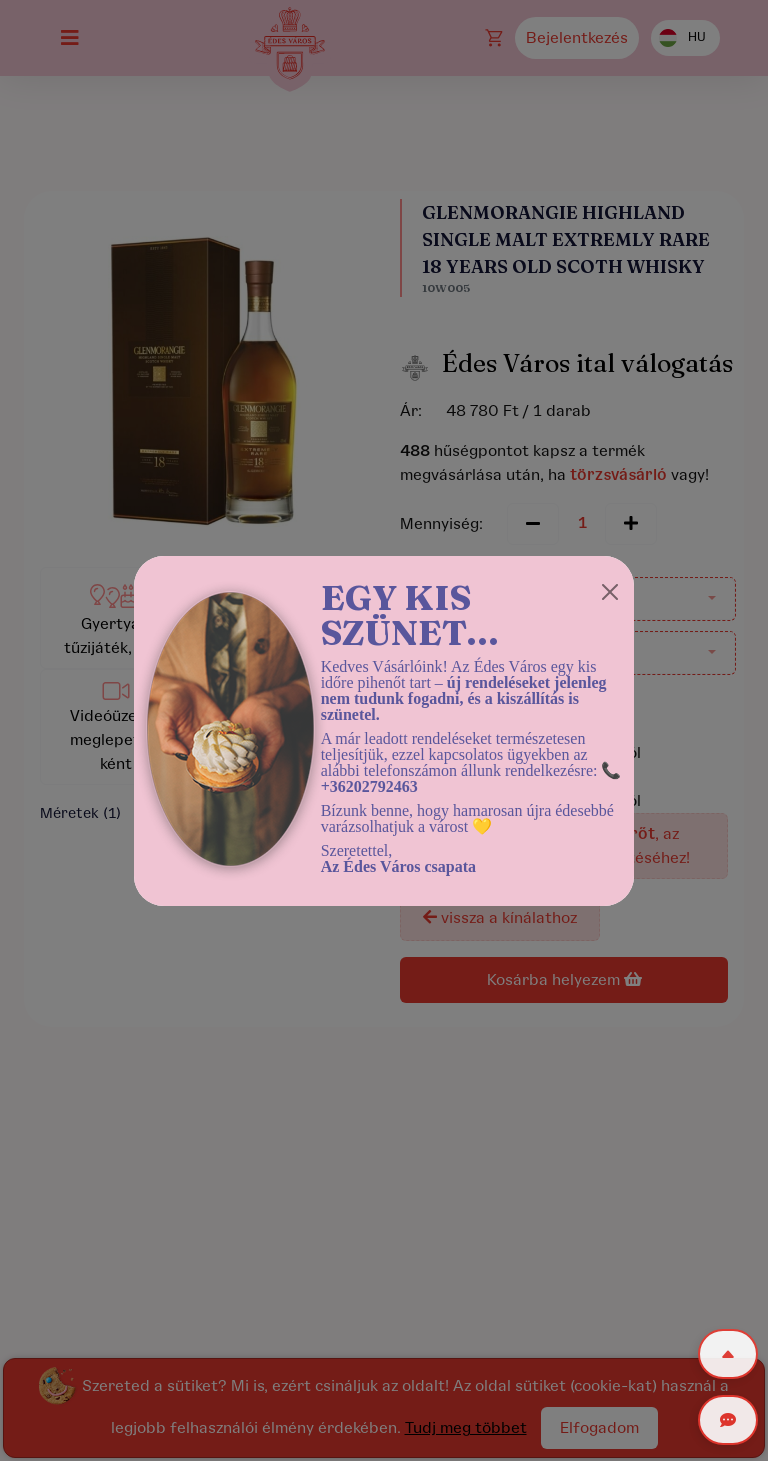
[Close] (610, 592)
